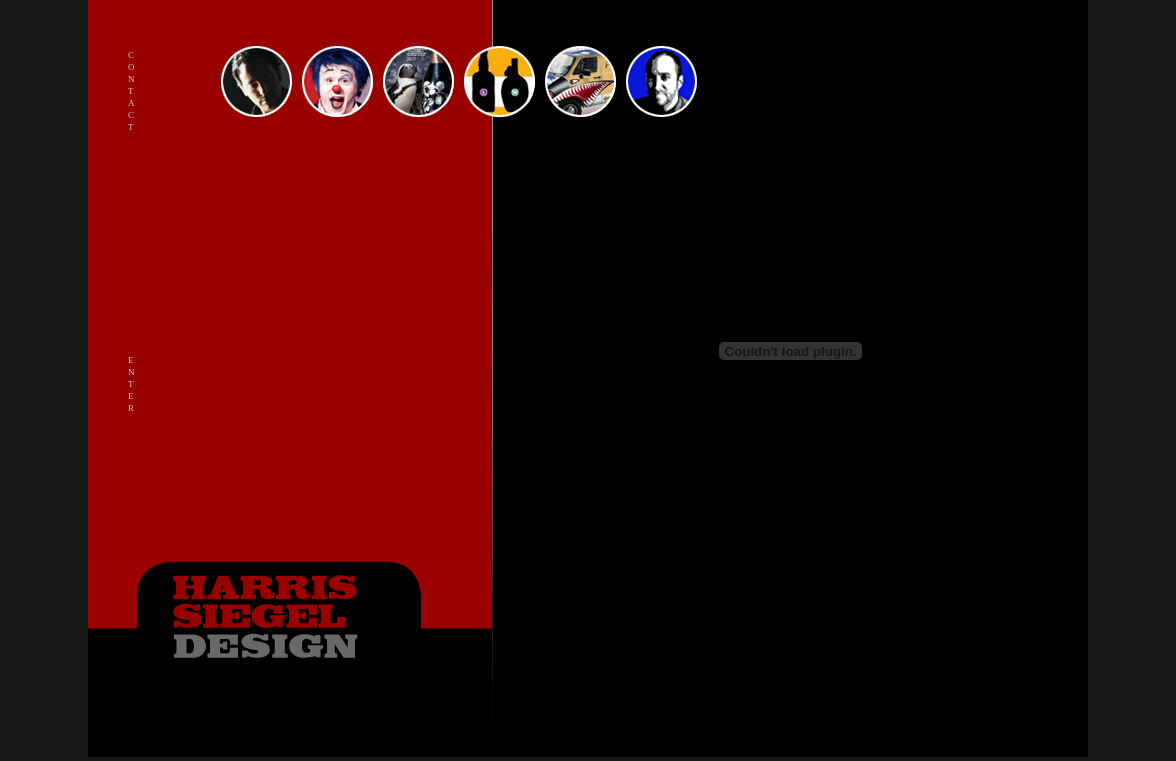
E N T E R (131, 384)
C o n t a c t (131, 91)
